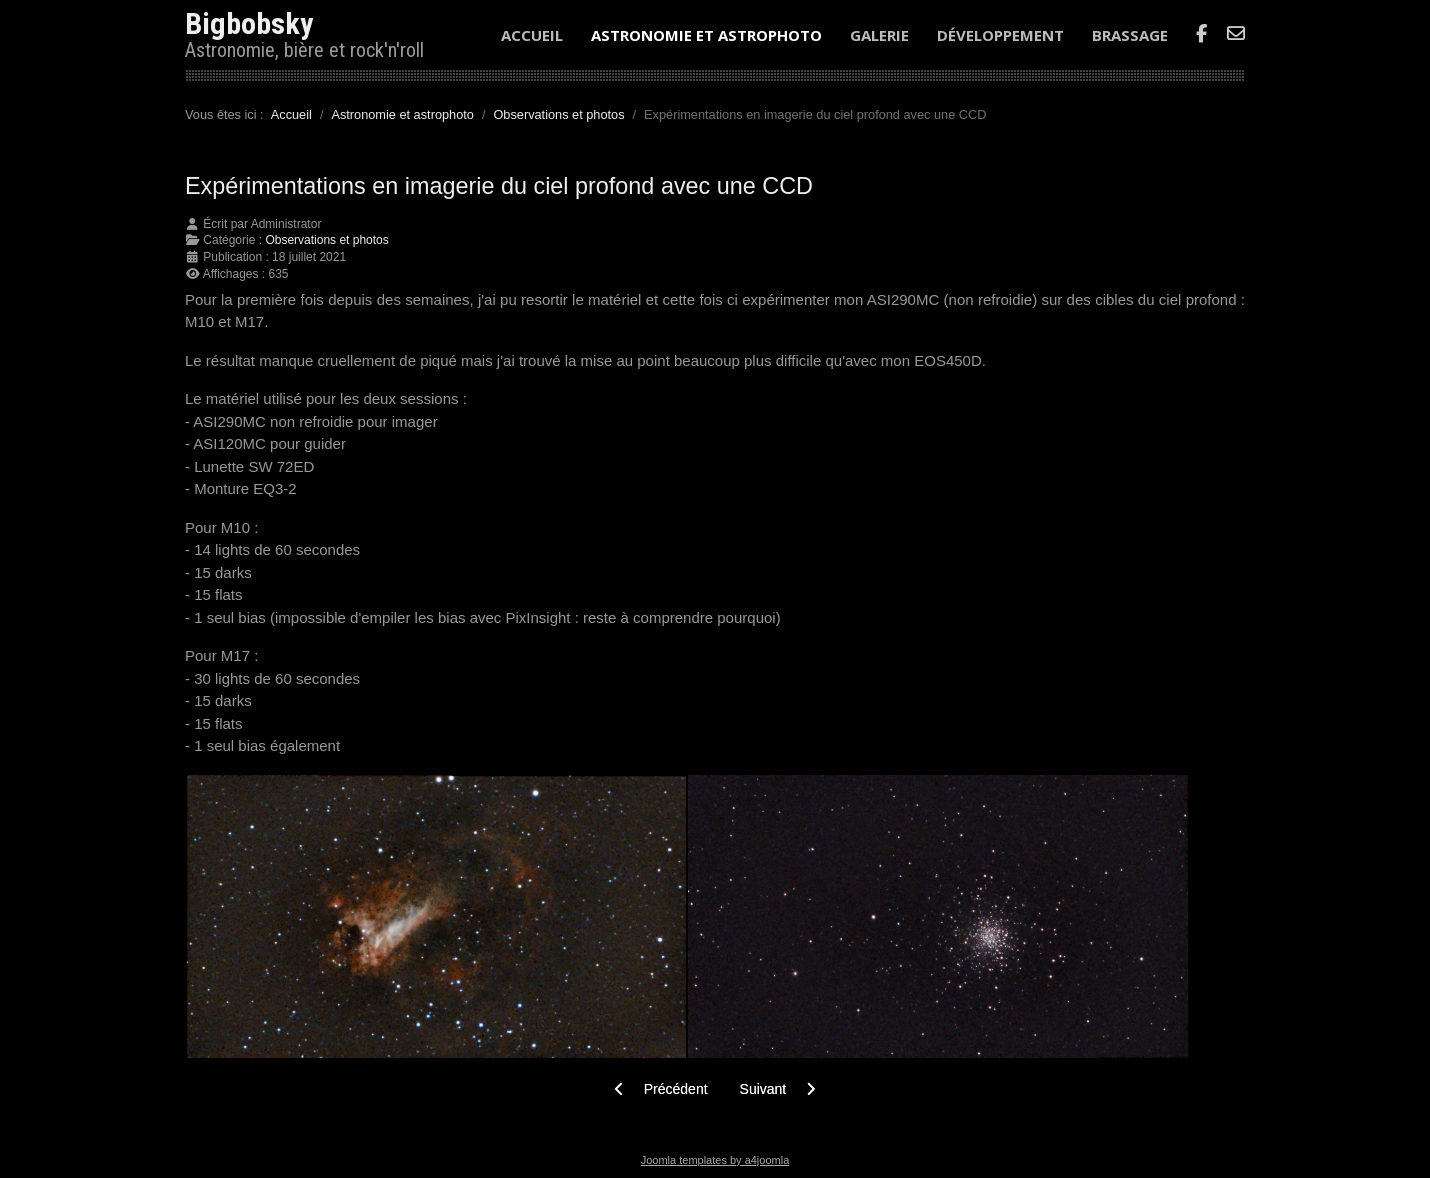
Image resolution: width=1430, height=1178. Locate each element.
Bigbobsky (249, 23)
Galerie (879, 35)
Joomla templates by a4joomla (715, 1160)
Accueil (532, 35)
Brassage (1130, 35)
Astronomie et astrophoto (706, 35)
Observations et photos (326, 240)
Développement (1000, 35)
